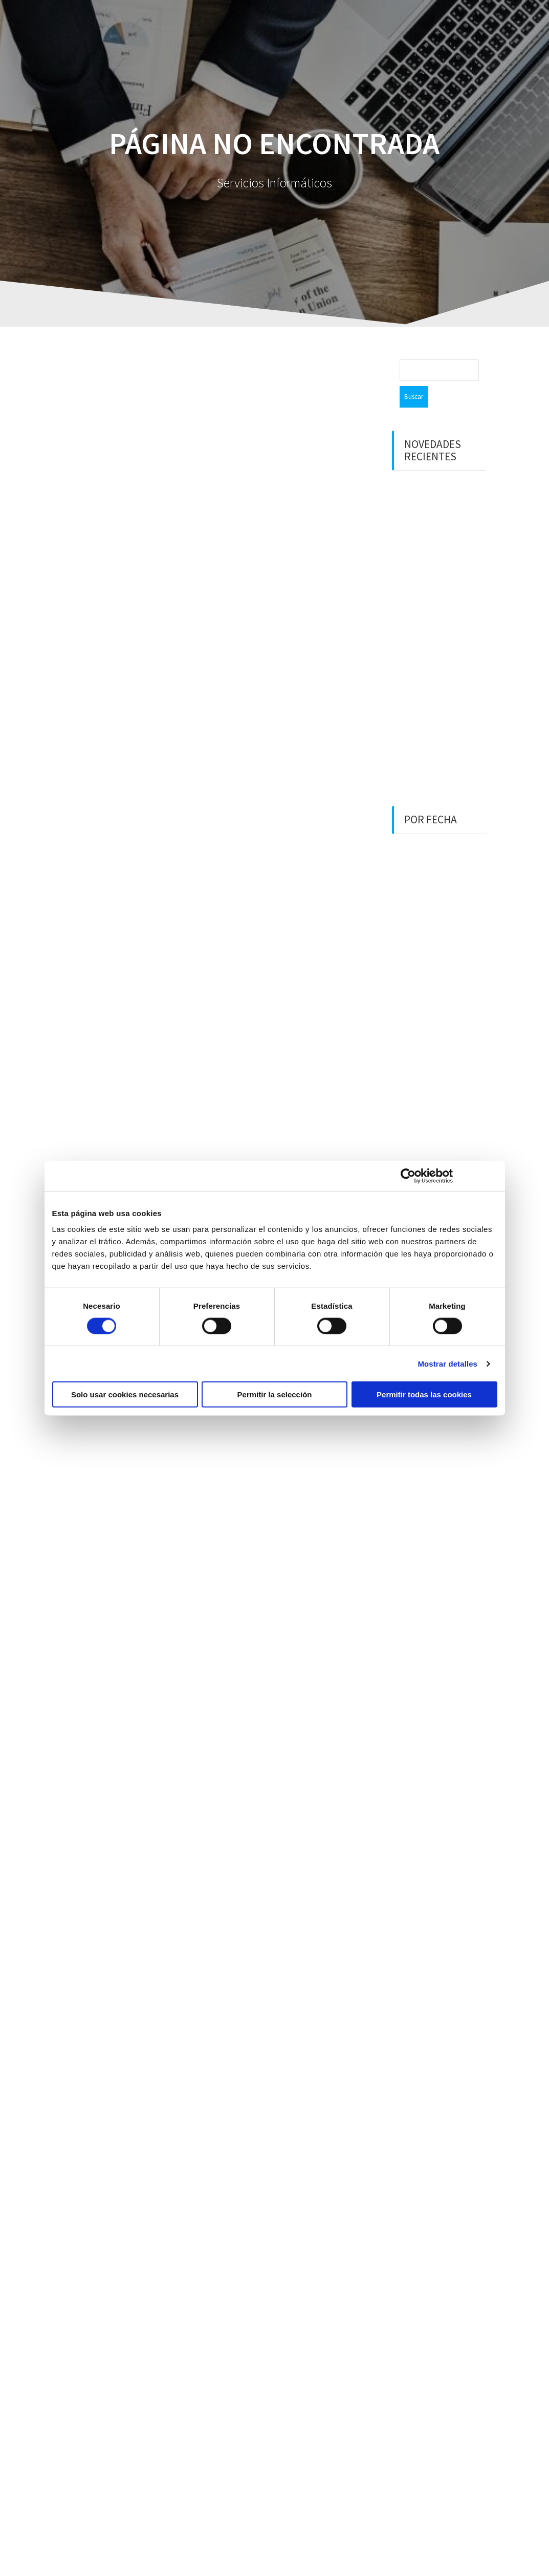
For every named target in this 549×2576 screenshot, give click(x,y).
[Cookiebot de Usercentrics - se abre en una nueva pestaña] (408, 1175)
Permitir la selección (274, 1394)
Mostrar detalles (447, 1363)
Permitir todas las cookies (424, 1394)
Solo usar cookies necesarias (125, 1394)
